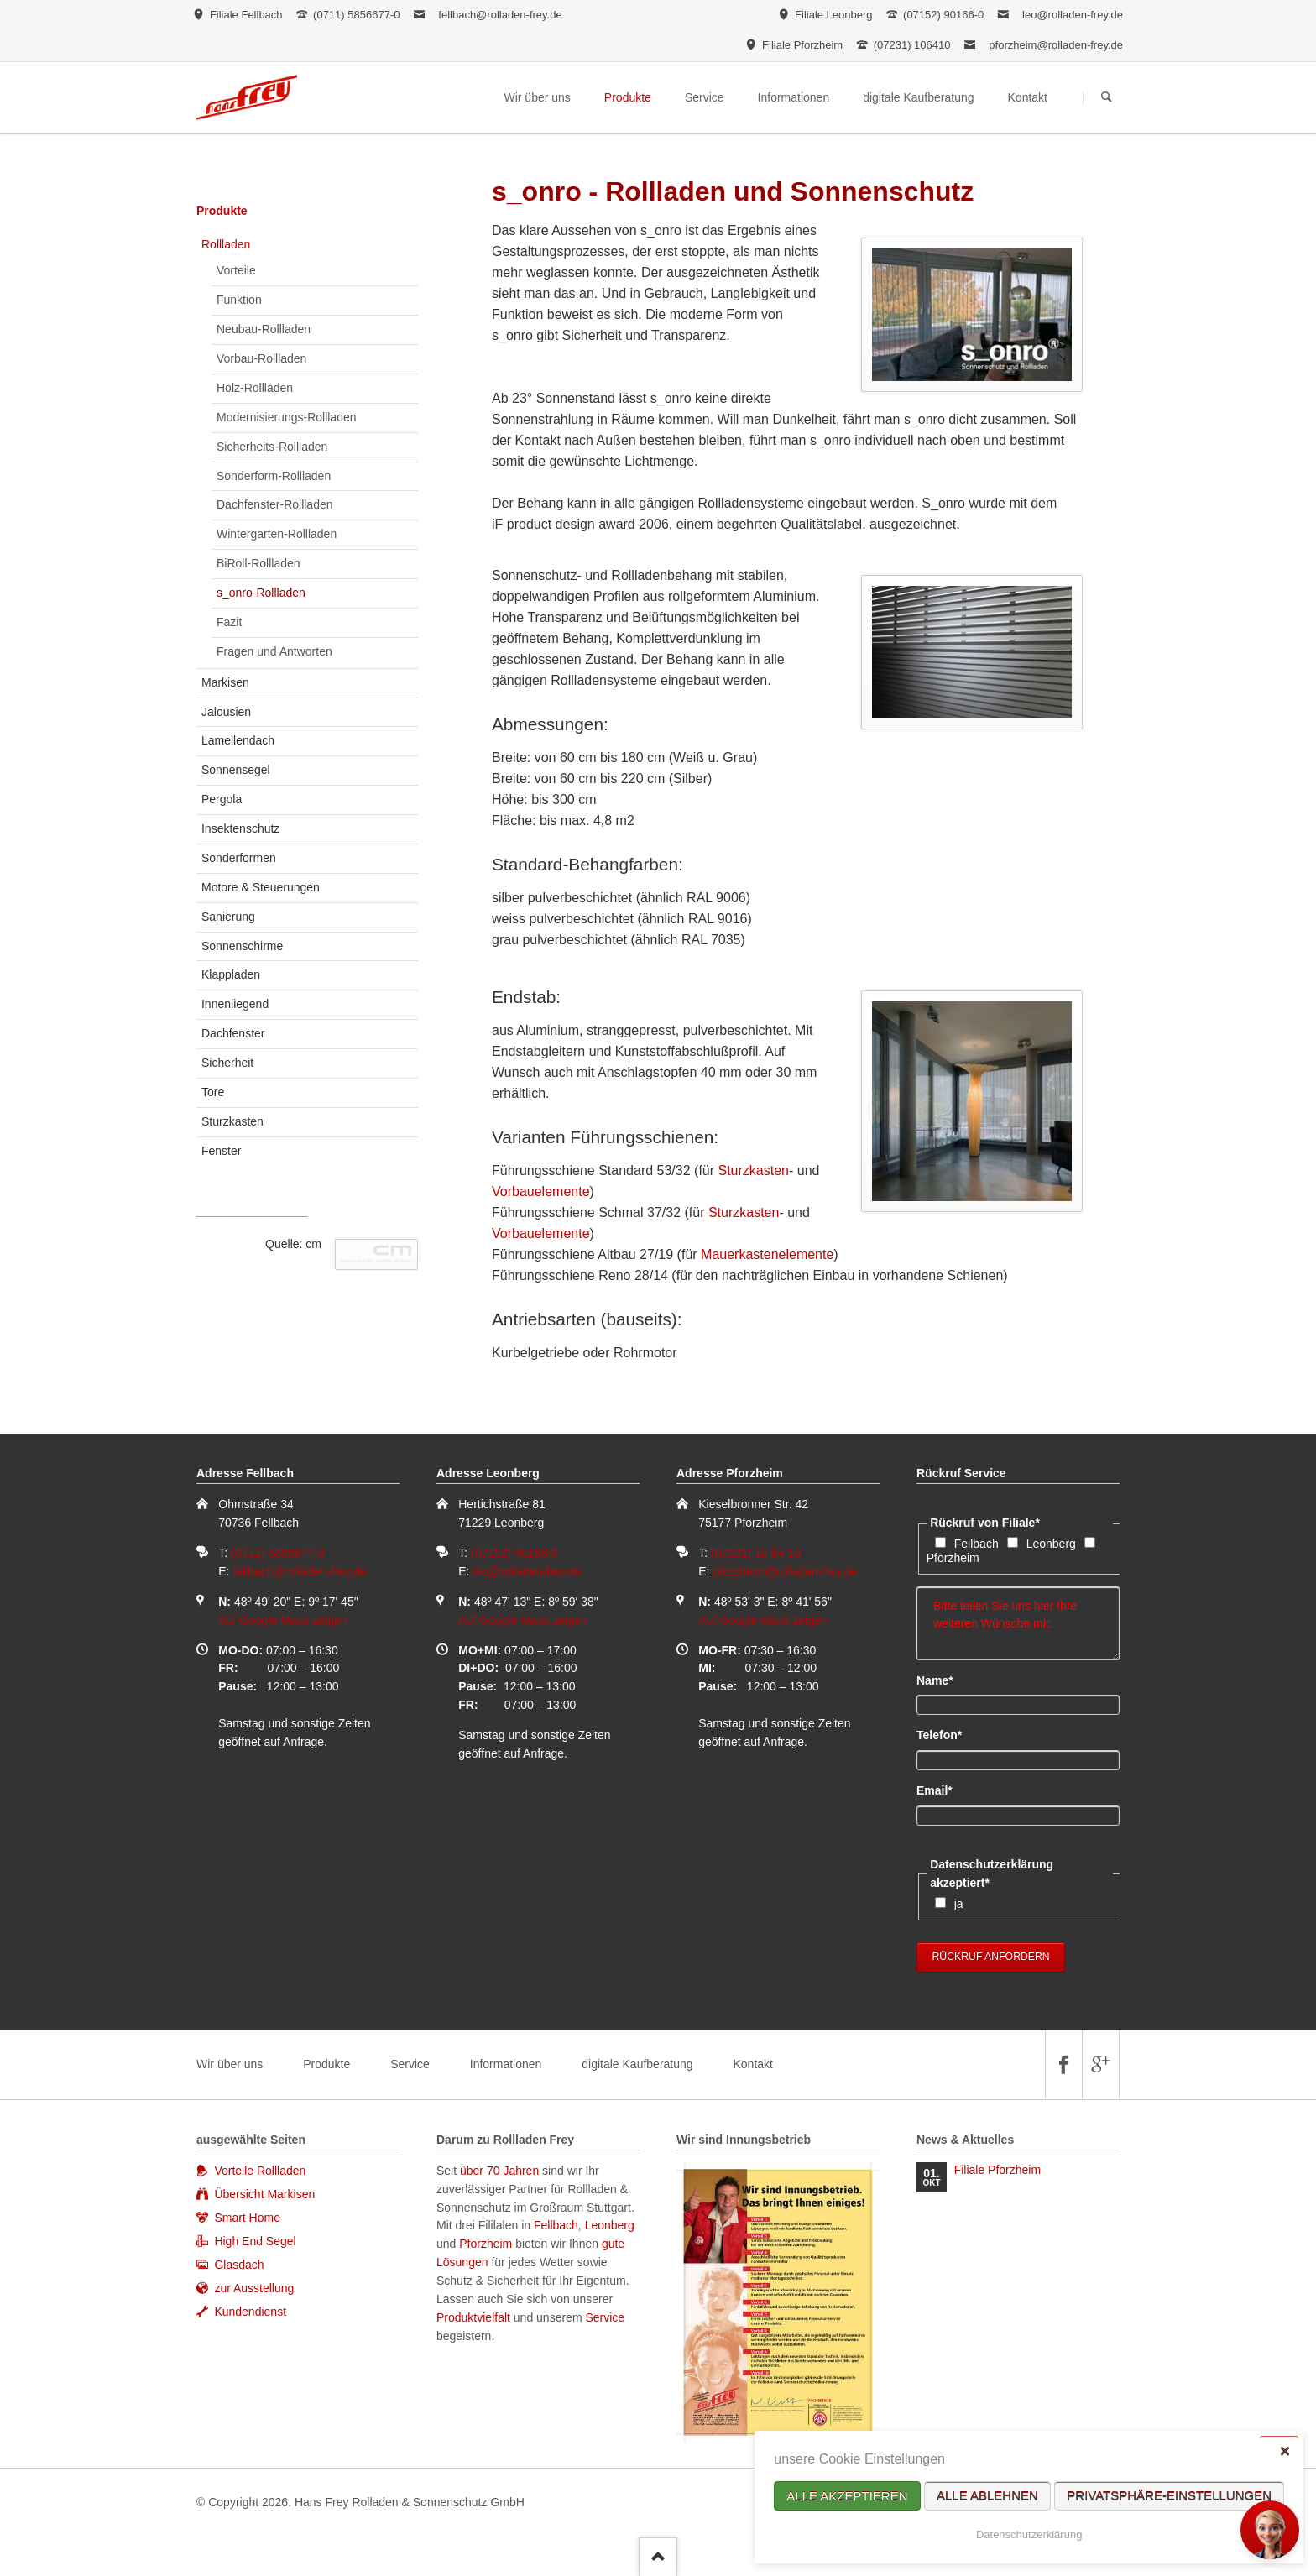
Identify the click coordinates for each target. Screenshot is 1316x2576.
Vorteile (236, 270)
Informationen (506, 2064)
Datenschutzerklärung (1029, 2534)
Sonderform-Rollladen (274, 476)
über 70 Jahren (501, 2170)
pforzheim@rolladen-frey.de (1056, 45)
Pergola (221, 799)
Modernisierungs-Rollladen (287, 417)
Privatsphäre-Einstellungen (1169, 2496)
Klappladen (230, 974)
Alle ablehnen (987, 2496)
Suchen (1106, 98)
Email (944, 1789)
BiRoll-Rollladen (258, 563)
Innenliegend (235, 1004)
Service (410, 2064)
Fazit (229, 622)
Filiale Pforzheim (997, 2169)
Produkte (222, 210)
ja (959, 1903)
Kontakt (752, 2064)
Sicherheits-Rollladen (272, 446)
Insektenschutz (240, 828)
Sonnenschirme (242, 946)
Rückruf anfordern (991, 1956)
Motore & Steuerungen (260, 887)
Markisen (225, 682)
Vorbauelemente (541, 1191)
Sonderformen (238, 858)
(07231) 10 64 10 (756, 1553)
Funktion (239, 299)
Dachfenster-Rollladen (275, 504)
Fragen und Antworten (274, 651)
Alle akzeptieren (846, 2496)
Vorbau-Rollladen (261, 358)
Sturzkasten (753, 1170)
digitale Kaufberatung (637, 2064)
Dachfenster (232, 1033)
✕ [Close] (1284, 2450)
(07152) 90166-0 (514, 1553)
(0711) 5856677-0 (277, 1553)
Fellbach (976, 1543)
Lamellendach (237, 740)
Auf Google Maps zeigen (282, 1620)
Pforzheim (953, 1558)
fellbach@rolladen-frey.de (499, 14)
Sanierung (228, 916)
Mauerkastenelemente (767, 1254)
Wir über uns (229, 2064)
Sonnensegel (235, 769)
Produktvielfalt (473, 2317)
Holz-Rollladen (255, 387)
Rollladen (225, 244)
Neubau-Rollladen (264, 329)
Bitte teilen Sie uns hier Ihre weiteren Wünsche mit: (1018, 1623)
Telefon (944, 1734)
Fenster (221, 1150)
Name (944, 1679)
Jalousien (226, 711)
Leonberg (1051, 1543)
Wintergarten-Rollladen (277, 534)
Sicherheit (227, 1062)
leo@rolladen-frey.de (1072, 14)
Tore (212, 1092)
